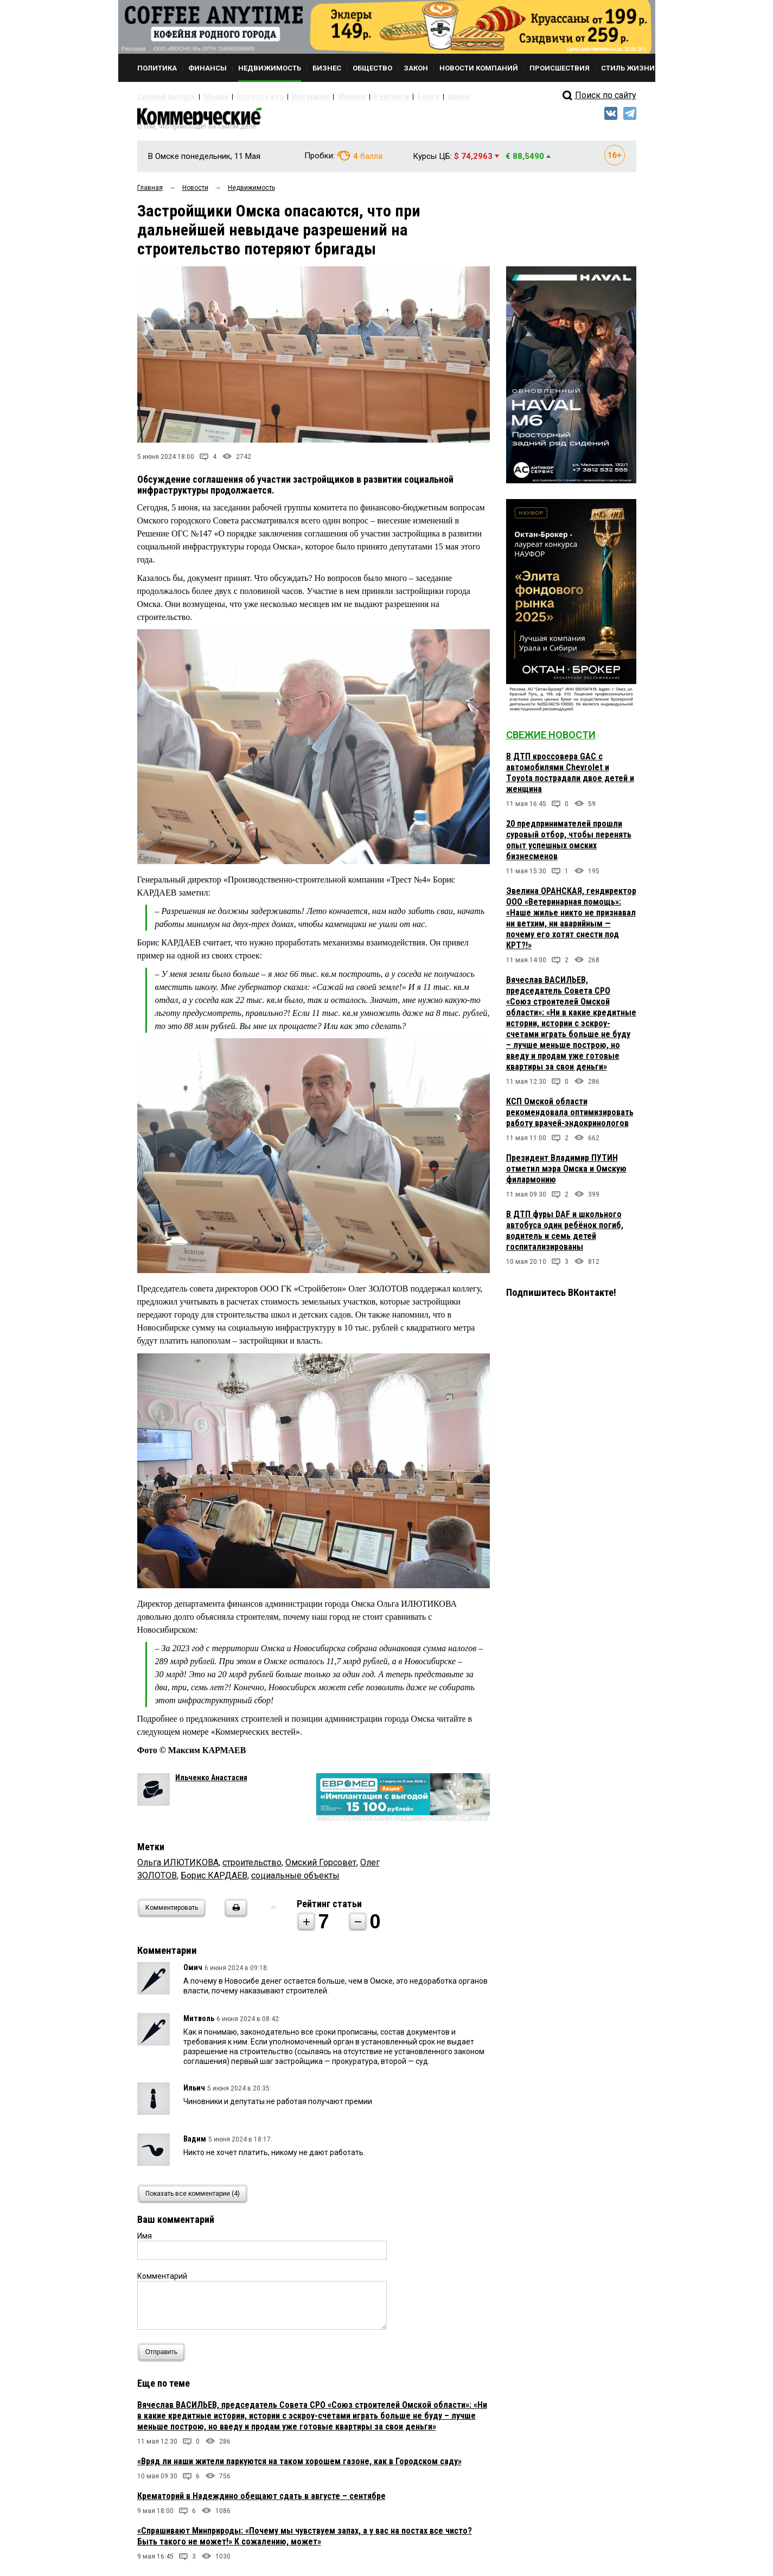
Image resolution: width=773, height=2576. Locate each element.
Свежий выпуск (161, 96)
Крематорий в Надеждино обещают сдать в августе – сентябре (261, 2501)
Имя (144, 2240)
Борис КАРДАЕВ (214, 1880)
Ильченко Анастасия (211, 1782)
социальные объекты (295, 1880)
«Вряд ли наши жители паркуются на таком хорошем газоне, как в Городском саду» (299, 2466)
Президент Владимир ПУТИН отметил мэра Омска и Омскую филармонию (566, 1174)
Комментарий (162, 2281)
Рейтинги (354, 96)
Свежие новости (551, 739)
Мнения (319, 96)
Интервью (284, 96)
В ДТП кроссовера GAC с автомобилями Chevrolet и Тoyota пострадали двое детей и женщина (570, 777)
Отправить (164, 2357)
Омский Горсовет (320, 1867)
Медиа (204, 96)
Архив (411, 96)
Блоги (385, 96)
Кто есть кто (242, 96)
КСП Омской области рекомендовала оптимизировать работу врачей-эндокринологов (570, 1117)
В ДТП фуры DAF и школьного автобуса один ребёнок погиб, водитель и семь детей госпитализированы (564, 1235)
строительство (252, 1867)
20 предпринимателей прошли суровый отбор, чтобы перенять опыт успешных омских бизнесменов (568, 844)
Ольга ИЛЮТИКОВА (178, 1867)
